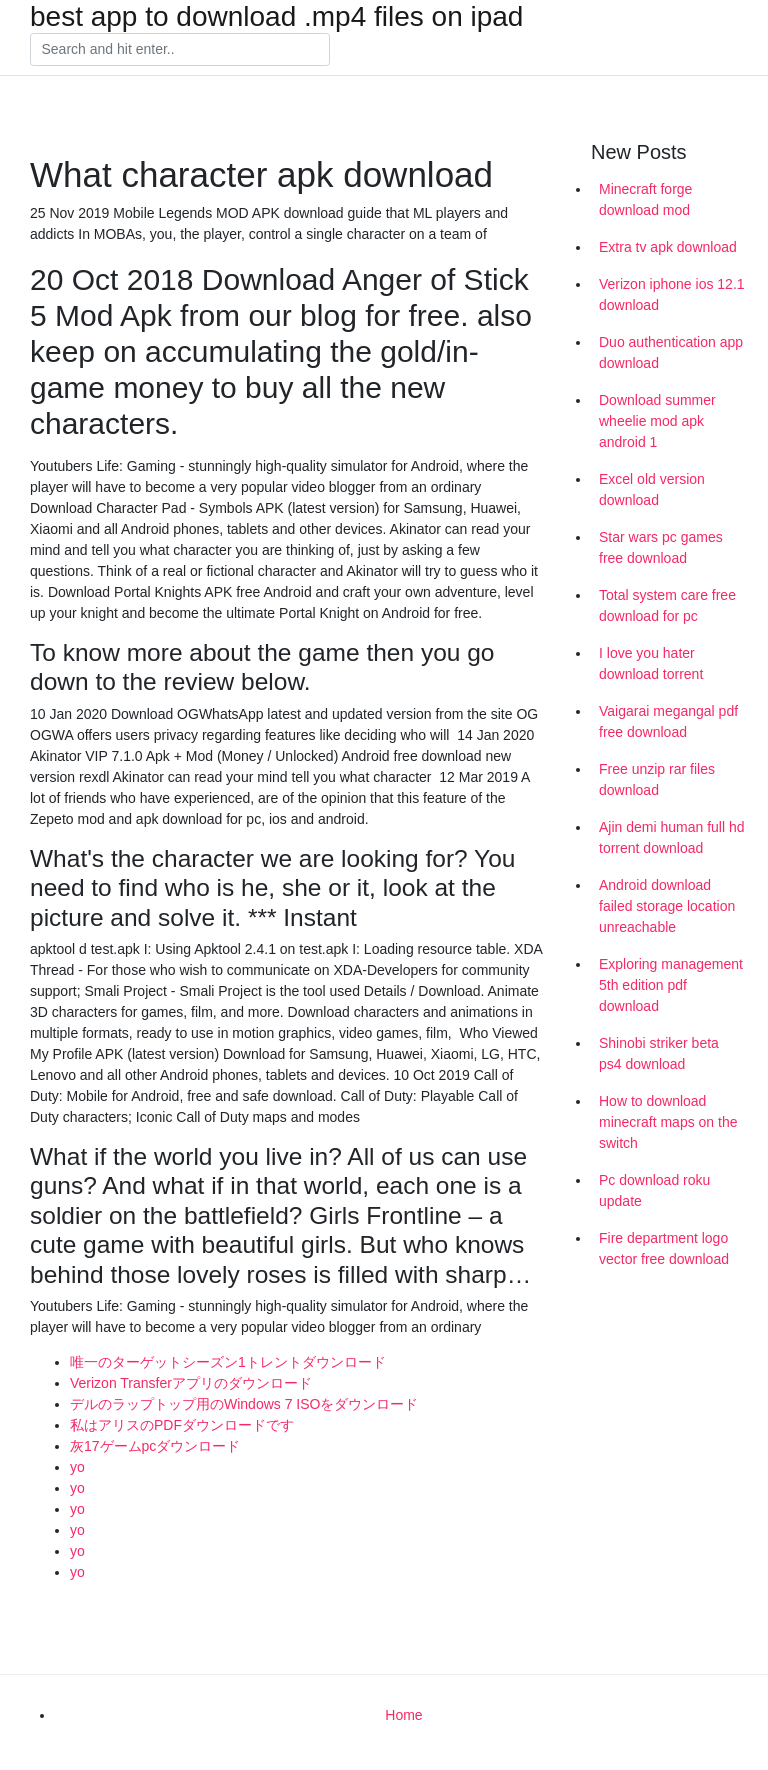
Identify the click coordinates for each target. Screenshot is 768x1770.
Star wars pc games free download (661, 547)
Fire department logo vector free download (664, 1248)
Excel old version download (652, 489)
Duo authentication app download (671, 352)
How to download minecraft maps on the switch (668, 1122)
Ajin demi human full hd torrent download (672, 837)
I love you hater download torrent (651, 663)
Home (403, 1715)
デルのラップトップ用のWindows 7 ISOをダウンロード (244, 1404)
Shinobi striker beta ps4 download (659, 1053)
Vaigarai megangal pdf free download (668, 721)
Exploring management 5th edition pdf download (671, 985)
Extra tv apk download (668, 247)
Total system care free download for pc (667, 605)
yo (77, 1467)
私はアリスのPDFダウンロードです (182, 1425)
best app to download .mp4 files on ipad (276, 17)
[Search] (180, 50)
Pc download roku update (654, 1190)
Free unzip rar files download (657, 779)
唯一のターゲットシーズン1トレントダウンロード (228, 1362)
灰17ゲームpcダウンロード (155, 1446)
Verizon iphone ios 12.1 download (672, 294)
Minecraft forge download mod (645, 199)
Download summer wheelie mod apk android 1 (657, 421)
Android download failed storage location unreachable (667, 906)
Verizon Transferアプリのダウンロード (191, 1383)
